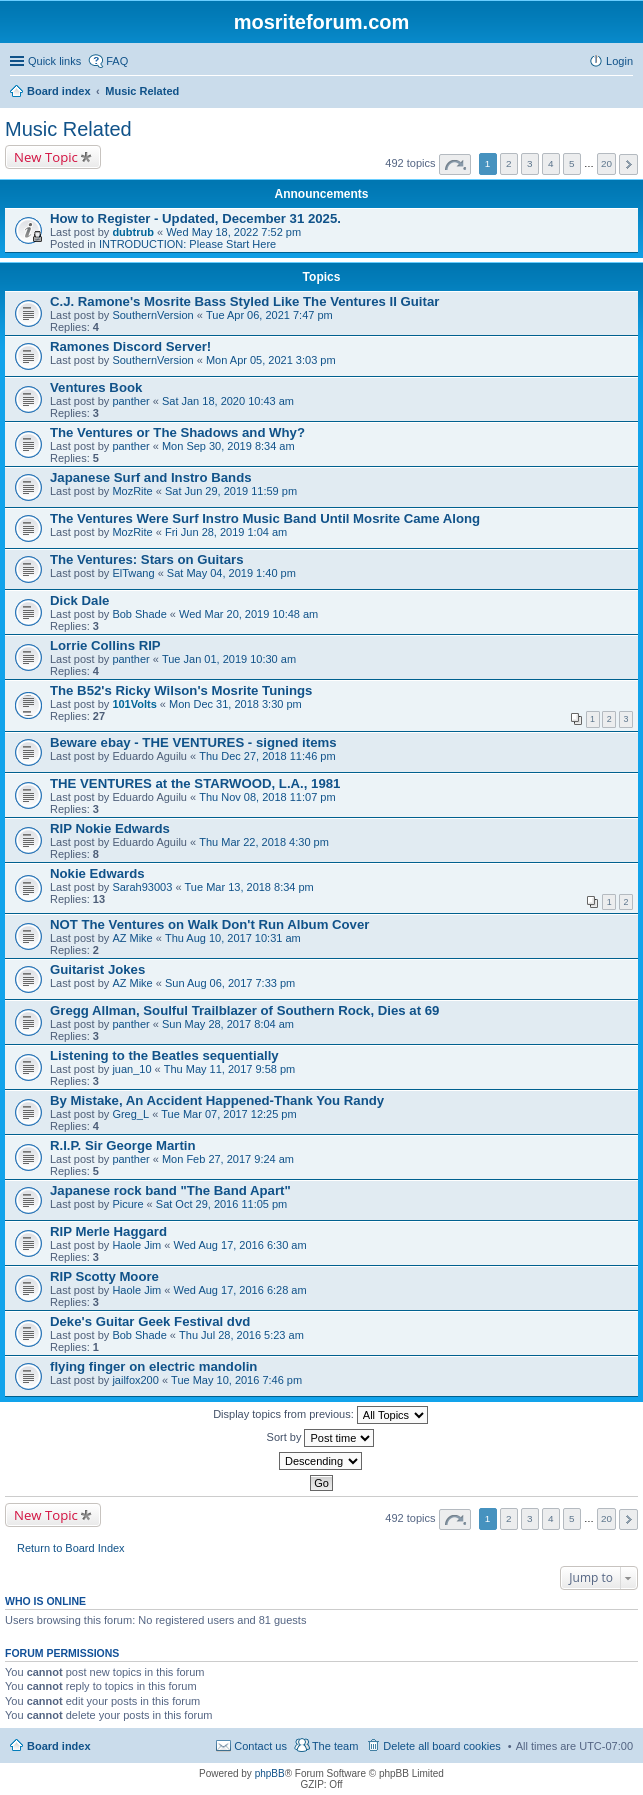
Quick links (54, 61)
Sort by (321, 1438)
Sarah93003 (142, 887)
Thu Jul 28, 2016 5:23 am (241, 1335)
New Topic (46, 157)
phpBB (270, 1773)
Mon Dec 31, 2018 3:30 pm (235, 704)
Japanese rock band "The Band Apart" (170, 1190)
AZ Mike (132, 938)
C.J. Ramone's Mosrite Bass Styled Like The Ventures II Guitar (244, 301)
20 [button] (606, 163)
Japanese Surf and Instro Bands (151, 477)
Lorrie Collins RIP (105, 645)
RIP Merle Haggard (108, 1231)
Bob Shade (139, 614)
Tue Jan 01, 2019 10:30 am (229, 659)
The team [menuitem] (335, 1746)
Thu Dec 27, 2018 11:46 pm (267, 756)
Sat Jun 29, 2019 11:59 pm (231, 491)
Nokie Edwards (97, 873)
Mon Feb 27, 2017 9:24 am (228, 1159)
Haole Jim (136, 1245)
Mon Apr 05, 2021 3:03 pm (271, 360)
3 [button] (530, 163)
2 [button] (509, 163)
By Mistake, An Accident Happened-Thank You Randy (217, 1100)
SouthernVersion (152, 315)
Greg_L (130, 1114)
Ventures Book (96, 387)
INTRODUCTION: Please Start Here (187, 244)
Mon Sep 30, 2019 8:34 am (228, 446)
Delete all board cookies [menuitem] (441, 1746)
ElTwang (133, 573)
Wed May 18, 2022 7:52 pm (233, 232)
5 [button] (572, 163)
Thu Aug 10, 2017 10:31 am (233, 938)
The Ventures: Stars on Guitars (146, 559)
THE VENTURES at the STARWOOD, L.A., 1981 (195, 783)
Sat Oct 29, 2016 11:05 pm (221, 1204)
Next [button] (628, 164)
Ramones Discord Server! (130, 346)
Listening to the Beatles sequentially (164, 1055)
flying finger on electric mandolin (153, 1366)
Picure (127, 1204)
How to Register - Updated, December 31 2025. (195, 218)
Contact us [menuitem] (260, 1746)
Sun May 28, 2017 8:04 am (228, 1024)
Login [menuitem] (619, 61)
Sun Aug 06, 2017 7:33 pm (230, 983)
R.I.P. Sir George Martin (123, 1145)
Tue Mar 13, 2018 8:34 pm (249, 887)
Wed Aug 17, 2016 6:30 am (240, 1245)
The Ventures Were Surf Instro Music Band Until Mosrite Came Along (265, 518)
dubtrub (133, 232)
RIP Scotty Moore (104, 1276)
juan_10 (131, 1069)
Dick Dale (79, 600)
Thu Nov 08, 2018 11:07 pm (267, 797)
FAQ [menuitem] (117, 61)
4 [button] (551, 163)
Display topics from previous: (320, 1415)
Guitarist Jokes (97, 969)
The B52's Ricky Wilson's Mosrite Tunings (181, 690)
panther (130, 401)
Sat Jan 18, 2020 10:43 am (228, 401)
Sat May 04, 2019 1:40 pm (231, 573)
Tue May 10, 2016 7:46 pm (236, 1380)
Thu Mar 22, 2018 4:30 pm (264, 842)
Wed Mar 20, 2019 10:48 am (248, 614)
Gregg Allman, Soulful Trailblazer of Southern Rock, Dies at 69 (244, 1010)
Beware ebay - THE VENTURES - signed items (193, 742)
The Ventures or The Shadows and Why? (177, 432)
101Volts (134, 704)
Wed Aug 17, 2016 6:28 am (240, 1290)
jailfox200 (135, 1380)
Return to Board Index (71, 1548)
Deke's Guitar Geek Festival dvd (150, 1321)
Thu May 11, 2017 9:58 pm (229, 1069)
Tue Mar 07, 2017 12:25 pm (228, 1114)
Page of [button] (455, 164)
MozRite (132, 491)
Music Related (68, 129)
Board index (59, 1746)
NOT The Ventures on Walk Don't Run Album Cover (209, 924)
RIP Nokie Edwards (110, 828)
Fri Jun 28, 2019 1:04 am (226, 532)
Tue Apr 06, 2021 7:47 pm (269, 315)
